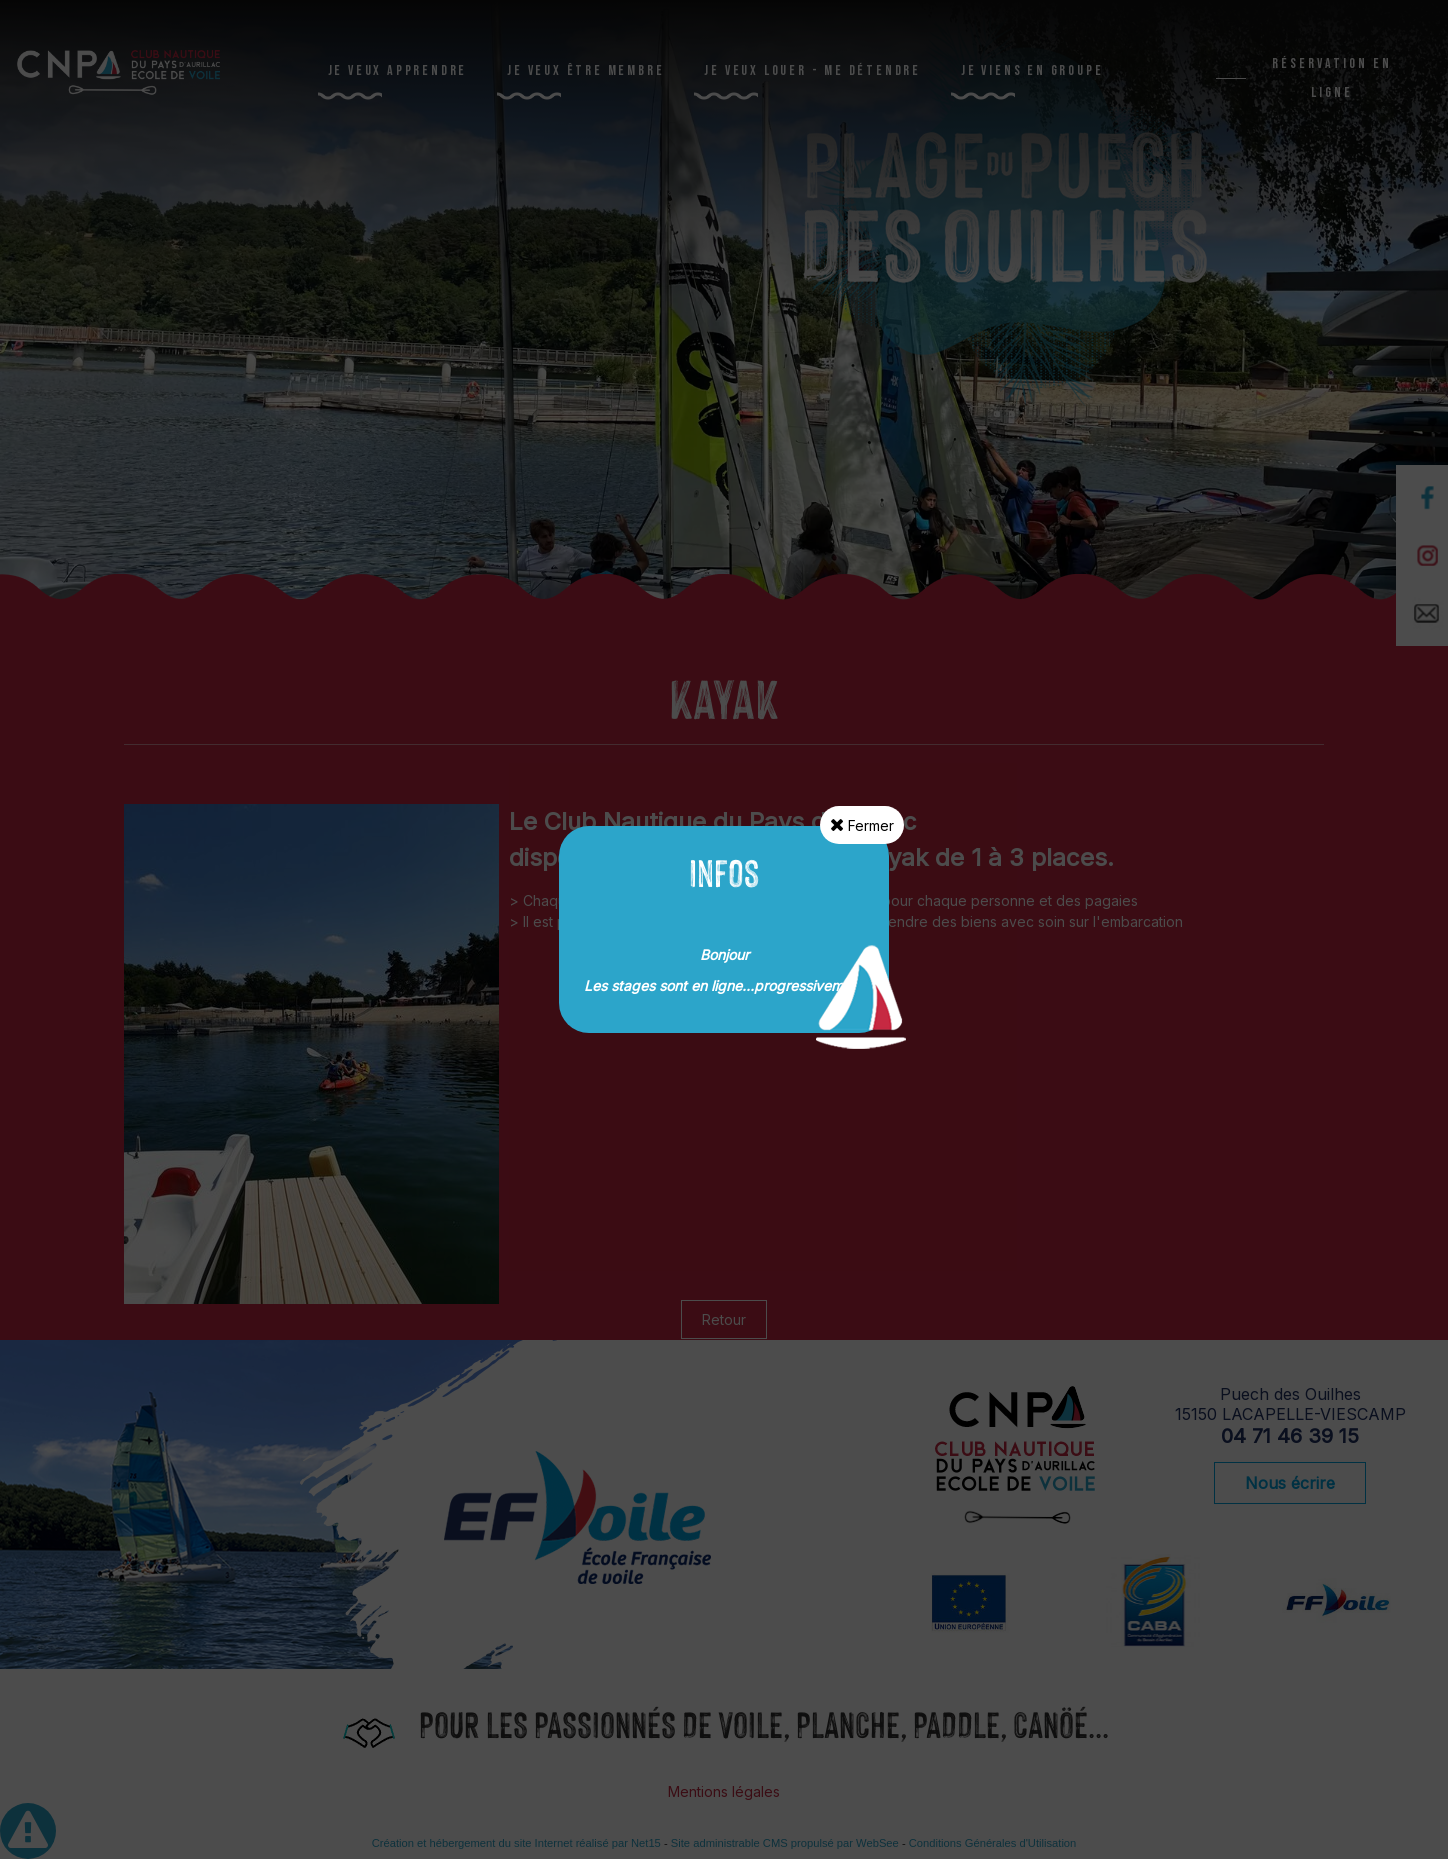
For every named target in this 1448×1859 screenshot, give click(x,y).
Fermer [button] (862, 825)
